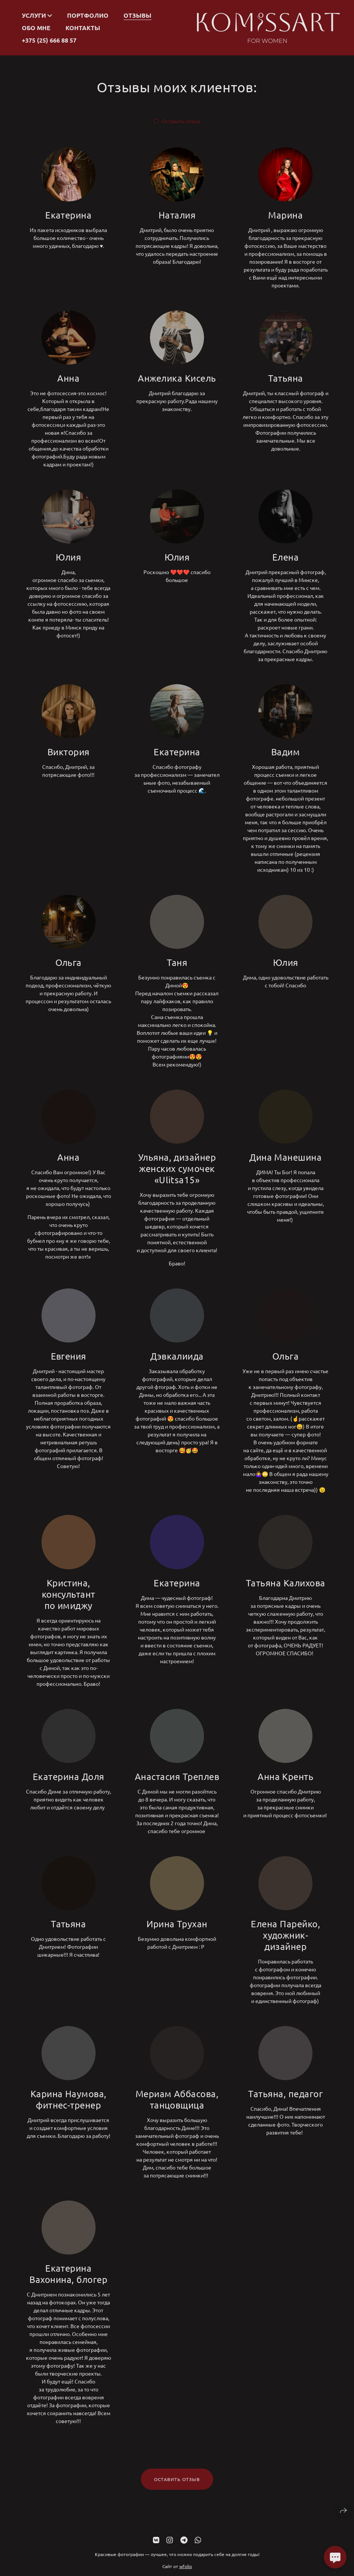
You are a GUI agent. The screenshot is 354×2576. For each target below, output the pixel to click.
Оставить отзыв (181, 121)
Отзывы (137, 15)
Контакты (83, 28)
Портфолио (87, 15)
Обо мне (36, 28)
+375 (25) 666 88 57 (49, 40)
